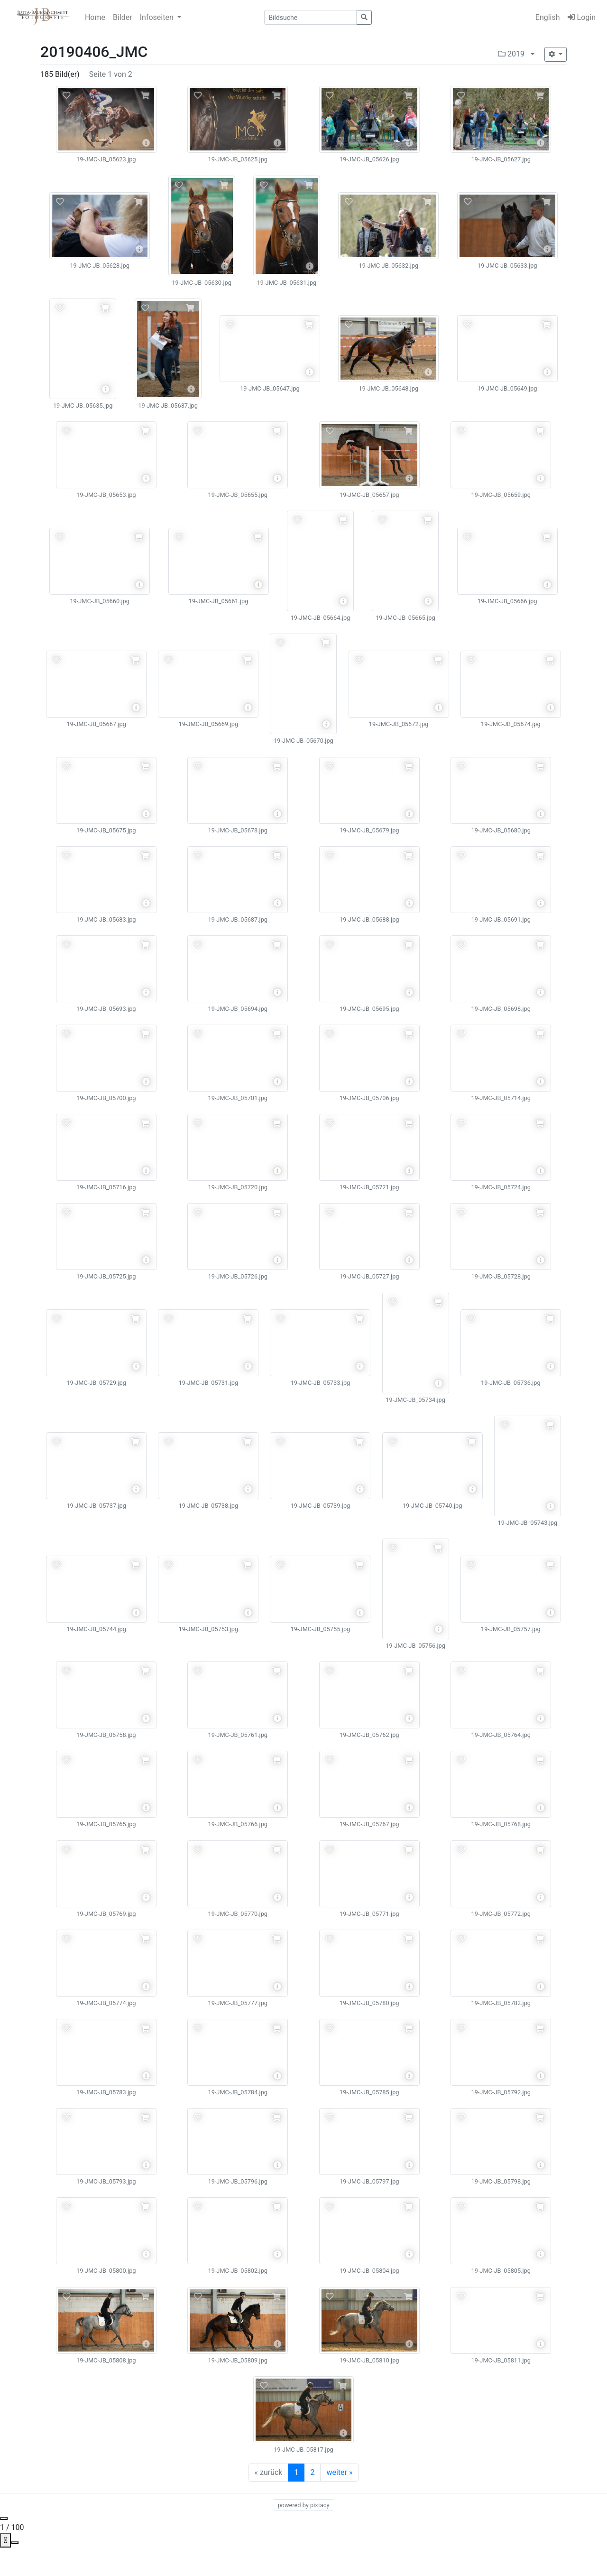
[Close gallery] (4, 2518)
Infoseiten (157, 17)
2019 (511, 53)
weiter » (339, 2472)
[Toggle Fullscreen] (14, 2542)
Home (95, 17)
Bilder (122, 17)
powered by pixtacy (303, 2505)
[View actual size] (5, 2540)
